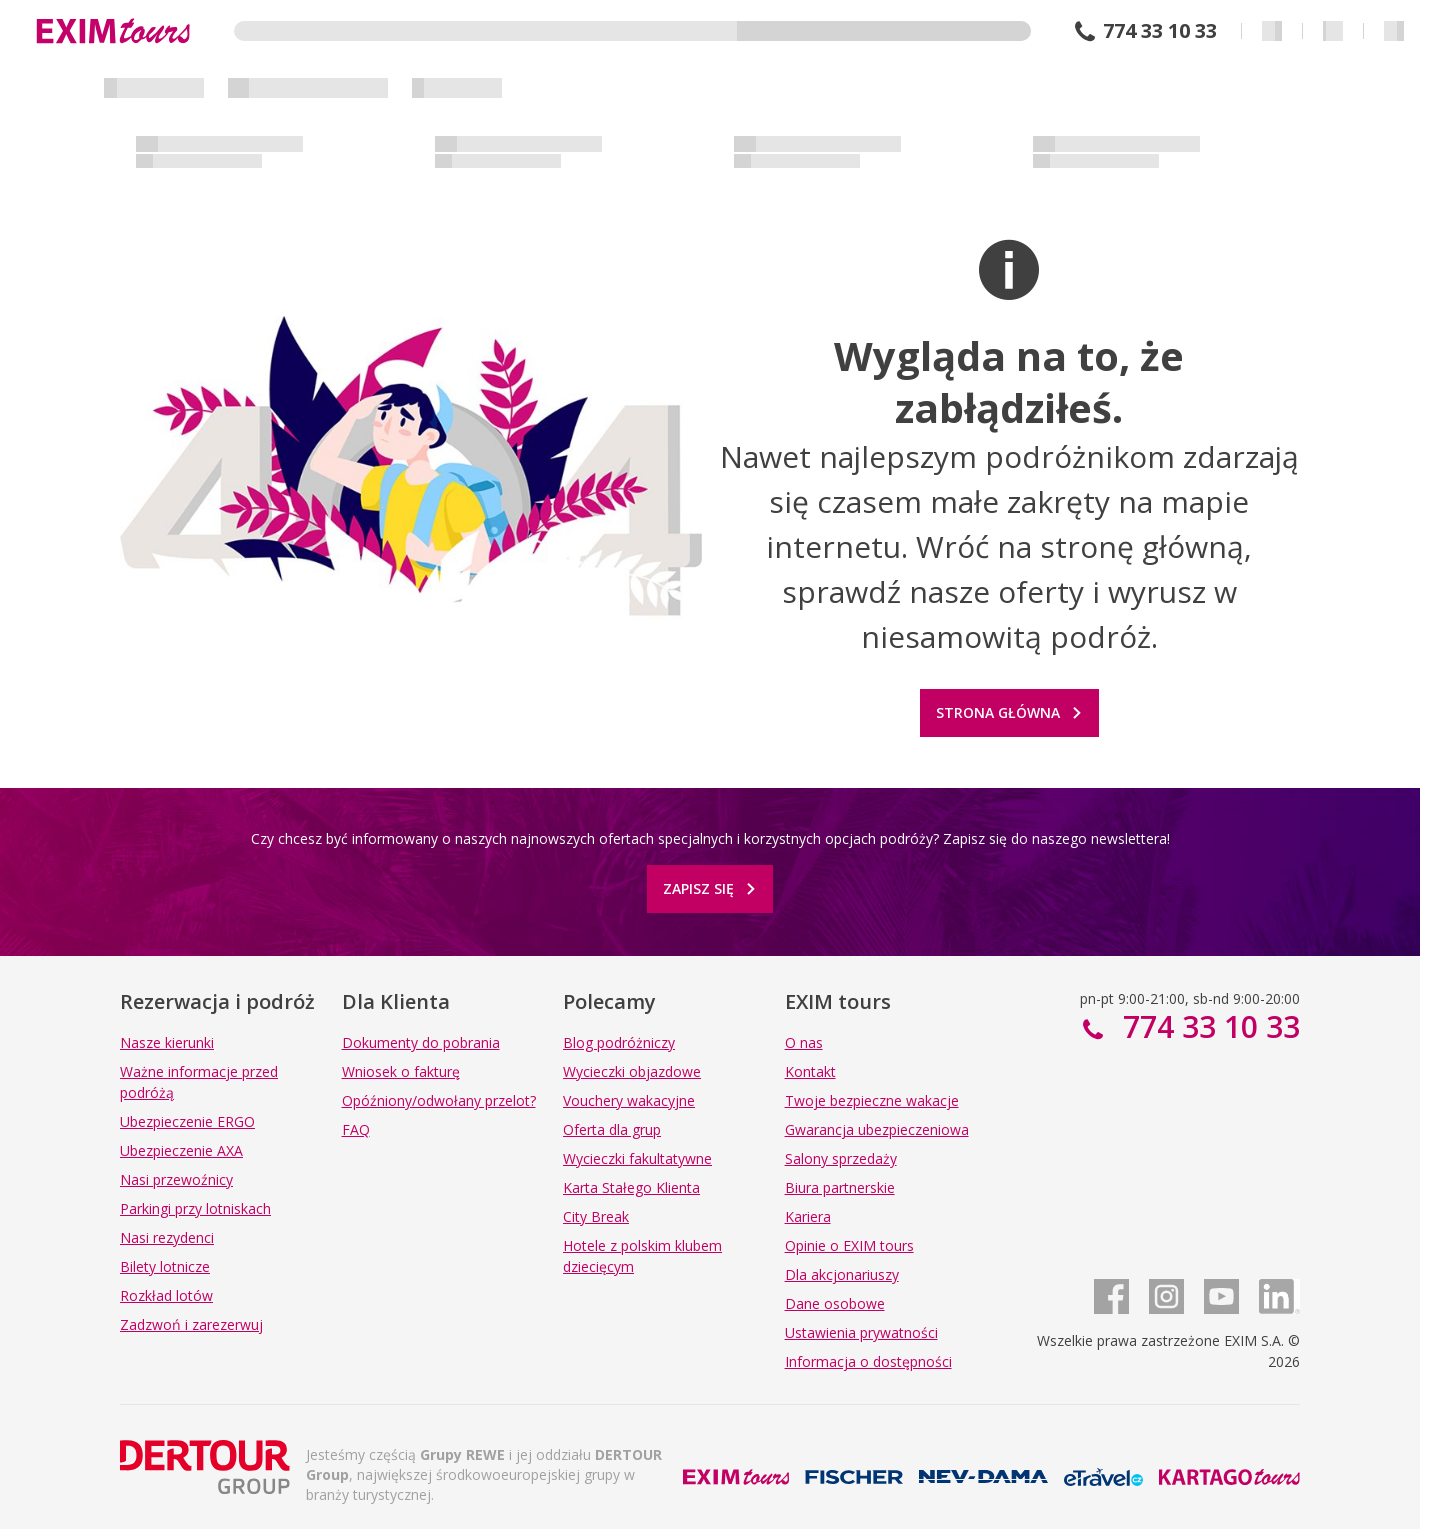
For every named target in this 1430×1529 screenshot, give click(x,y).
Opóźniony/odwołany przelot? (439, 1100)
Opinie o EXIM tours (849, 1245)
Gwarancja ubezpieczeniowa (877, 1129)
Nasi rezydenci (167, 1237)
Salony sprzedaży (841, 1158)
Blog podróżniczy (619, 1042)
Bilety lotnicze (165, 1266)
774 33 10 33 (1160, 31)
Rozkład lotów (166, 1295)
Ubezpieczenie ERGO (187, 1121)
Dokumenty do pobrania (421, 1042)
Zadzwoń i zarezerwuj (191, 1324)
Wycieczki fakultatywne (637, 1158)
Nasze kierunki (167, 1042)
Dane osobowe (835, 1303)
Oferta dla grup (612, 1129)
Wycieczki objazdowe (632, 1071)
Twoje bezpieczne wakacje (872, 1100)
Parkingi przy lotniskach (195, 1208)
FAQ (356, 1129)
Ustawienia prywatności (861, 1332)
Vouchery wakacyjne (629, 1100)
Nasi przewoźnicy (176, 1179)
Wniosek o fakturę (401, 1071)
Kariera (808, 1216)
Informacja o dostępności (868, 1361)
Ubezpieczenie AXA (181, 1150)
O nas (804, 1042)
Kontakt (810, 1071)
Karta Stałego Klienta (631, 1187)
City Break (596, 1216)
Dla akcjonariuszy (842, 1274)
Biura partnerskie (840, 1187)
